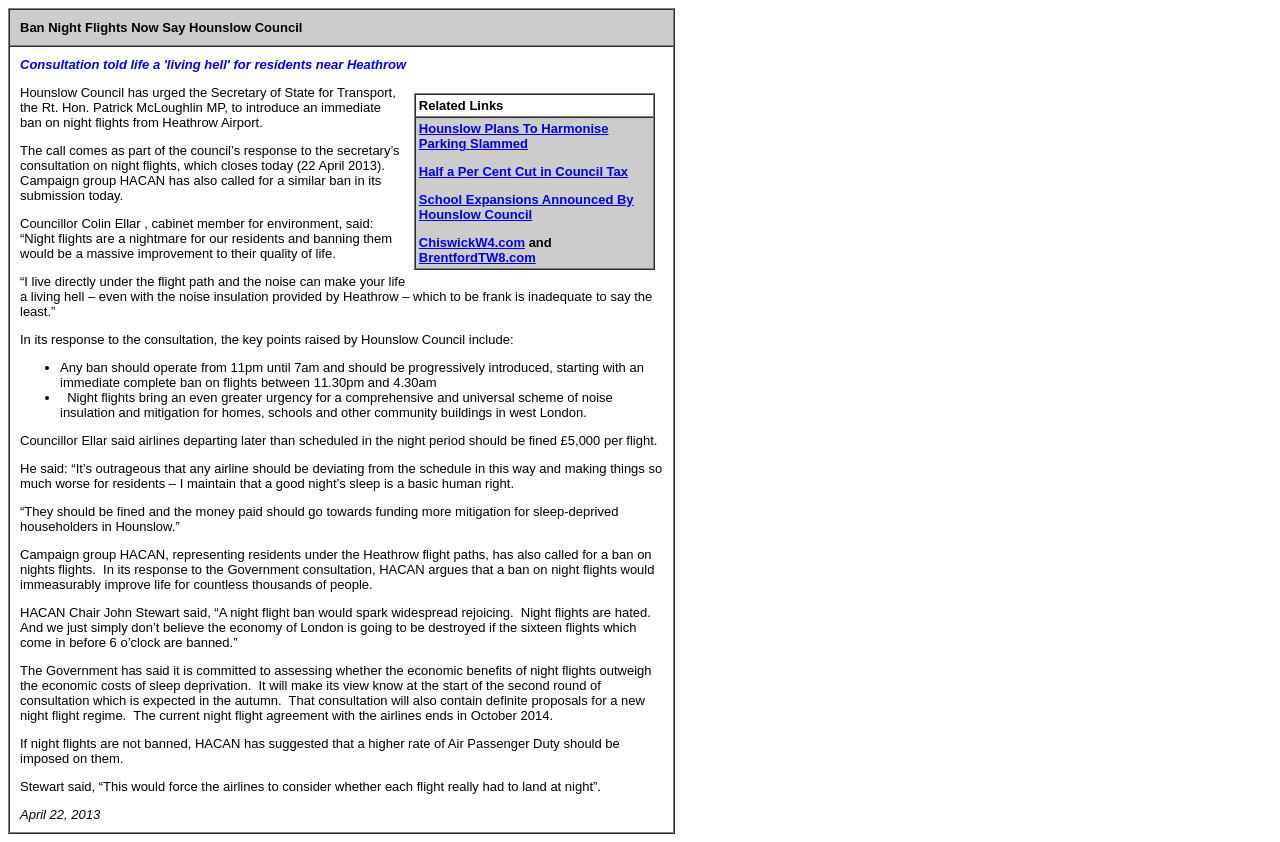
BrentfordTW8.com (477, 257)
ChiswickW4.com (472, 242)
